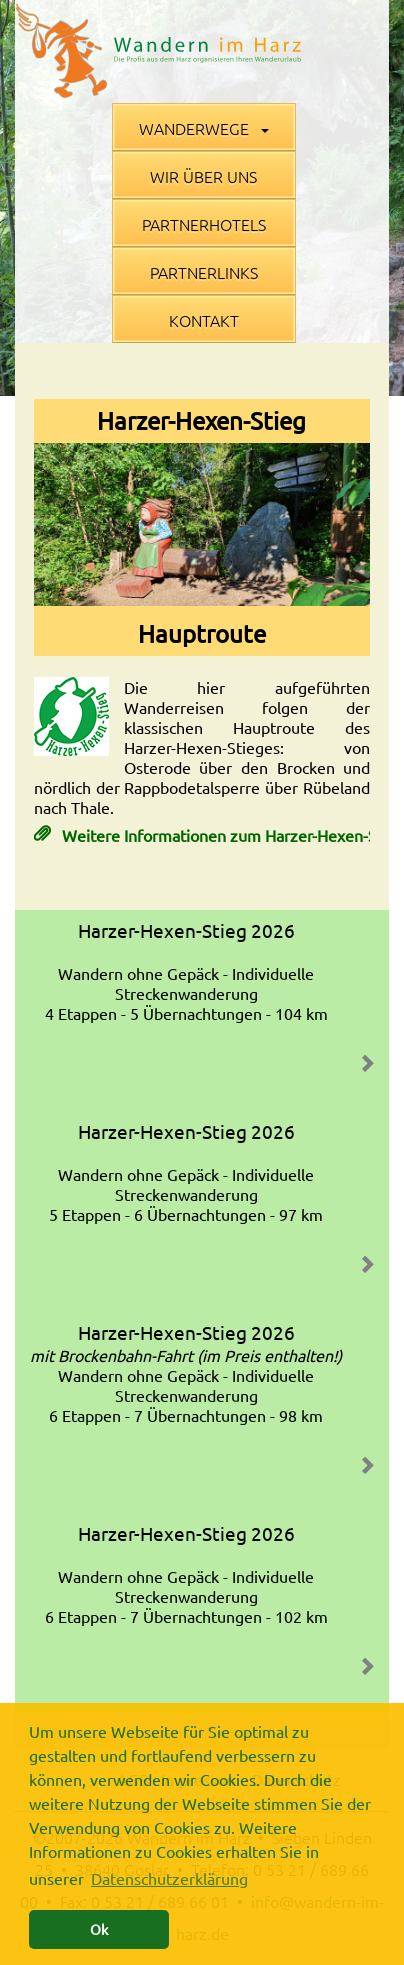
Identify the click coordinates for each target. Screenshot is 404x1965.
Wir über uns (203, 176)
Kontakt (204, 320)
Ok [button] (99, 1929)
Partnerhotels (204, 224)
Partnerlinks (204, 272)
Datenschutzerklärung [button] (169, 1878)
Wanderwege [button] (204, 128)
